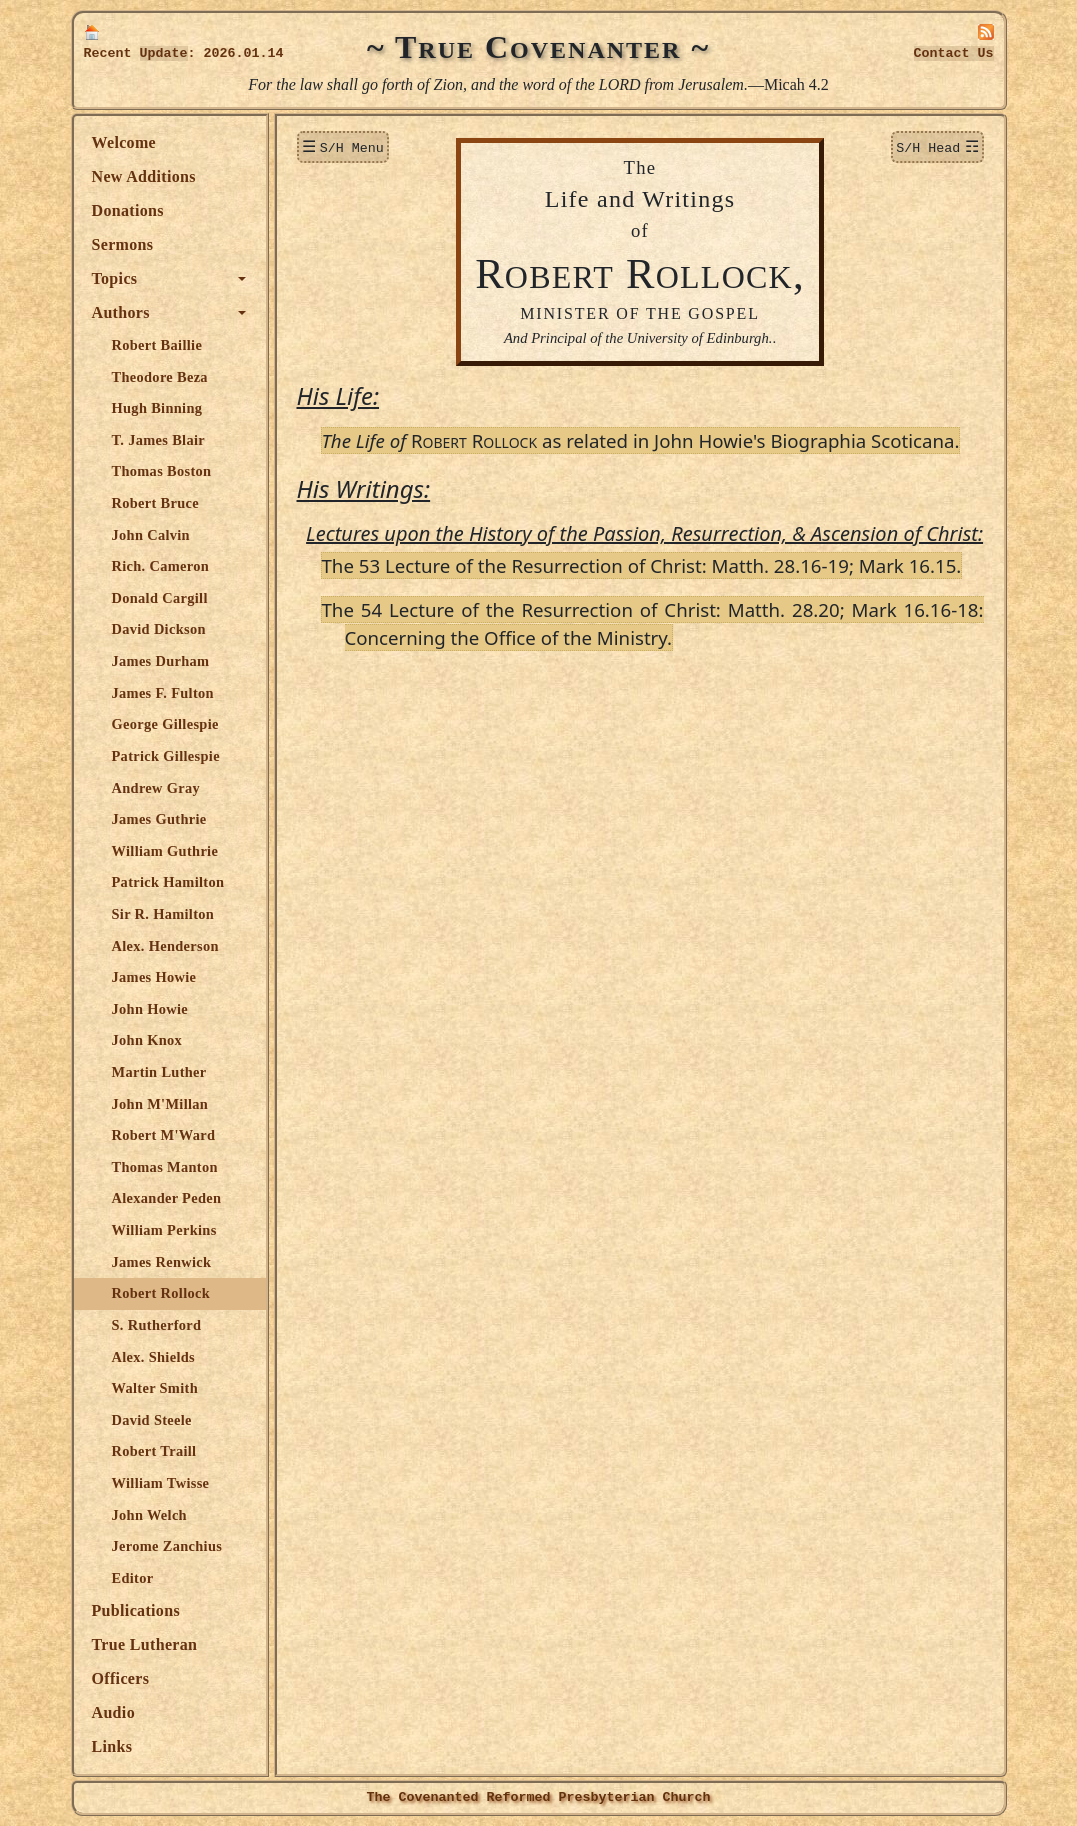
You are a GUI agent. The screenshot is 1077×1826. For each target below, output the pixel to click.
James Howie (154, 977)
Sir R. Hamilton (163, 914)
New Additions (144, 176)
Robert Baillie (157, 345)
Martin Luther (159, 1072)
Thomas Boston (162, 471)
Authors (121, 312)
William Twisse (161, 1483)
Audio (113, 1712)
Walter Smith (155, 1388)
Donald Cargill (160, 598)
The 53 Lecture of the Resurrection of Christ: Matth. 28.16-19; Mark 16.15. (642, 565)
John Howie (150, 1009)
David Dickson (159, 629)
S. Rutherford (157, 1325)
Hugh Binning (157, 408)
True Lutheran (145, 1644)
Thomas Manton (165, 1167)
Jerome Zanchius (167, 1546)
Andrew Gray (156, 788)
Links (112, 1746)
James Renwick (162, 1262)
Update (164, 53)
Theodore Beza (160, 377)
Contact (954, 53)
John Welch (149, 1515)
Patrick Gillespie (166, 756)
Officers (121, 1678)
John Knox (147, 1040)
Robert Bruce (156, 503)
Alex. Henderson (165, 946)
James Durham (161, 661)
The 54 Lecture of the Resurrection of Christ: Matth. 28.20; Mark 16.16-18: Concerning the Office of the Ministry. (653, 623)
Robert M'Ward (164, 1135)
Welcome (124, 142)
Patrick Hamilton (168, 882)
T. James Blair (159, 440)
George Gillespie (165, 724)
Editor (133, 1578)
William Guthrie (165, 851)
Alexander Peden (167, 1198)
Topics (115, 278)
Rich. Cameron (161, 566)
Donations (128, 210)
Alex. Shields (154, 1357)
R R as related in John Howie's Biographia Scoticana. (641, 440)
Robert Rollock (161, 1293)
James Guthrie (159, 819)
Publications (136, 1610)
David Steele (152, 1420)
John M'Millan (160, 1104)
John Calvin (151, 535)
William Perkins (164, 1230)
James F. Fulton (163, 693)
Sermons (123, 244)
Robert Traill (154, 1451)
